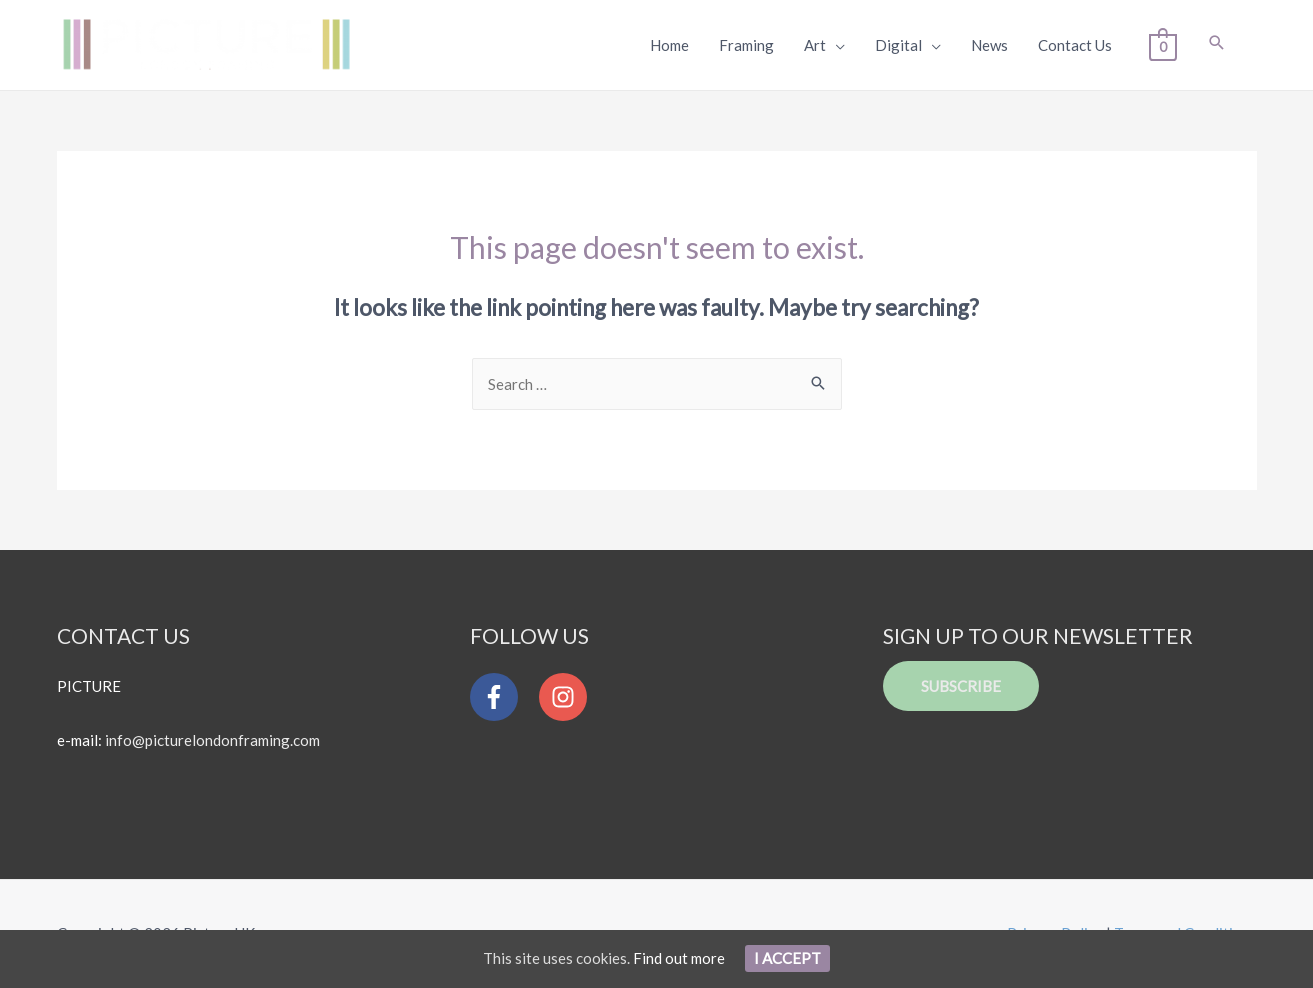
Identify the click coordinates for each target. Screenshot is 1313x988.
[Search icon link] (1217, 43)
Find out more (679, 958)
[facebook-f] (503, 697)
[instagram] (568, 697)
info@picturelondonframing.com (212, 740)
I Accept (787, 958)
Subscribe (961, 686)
